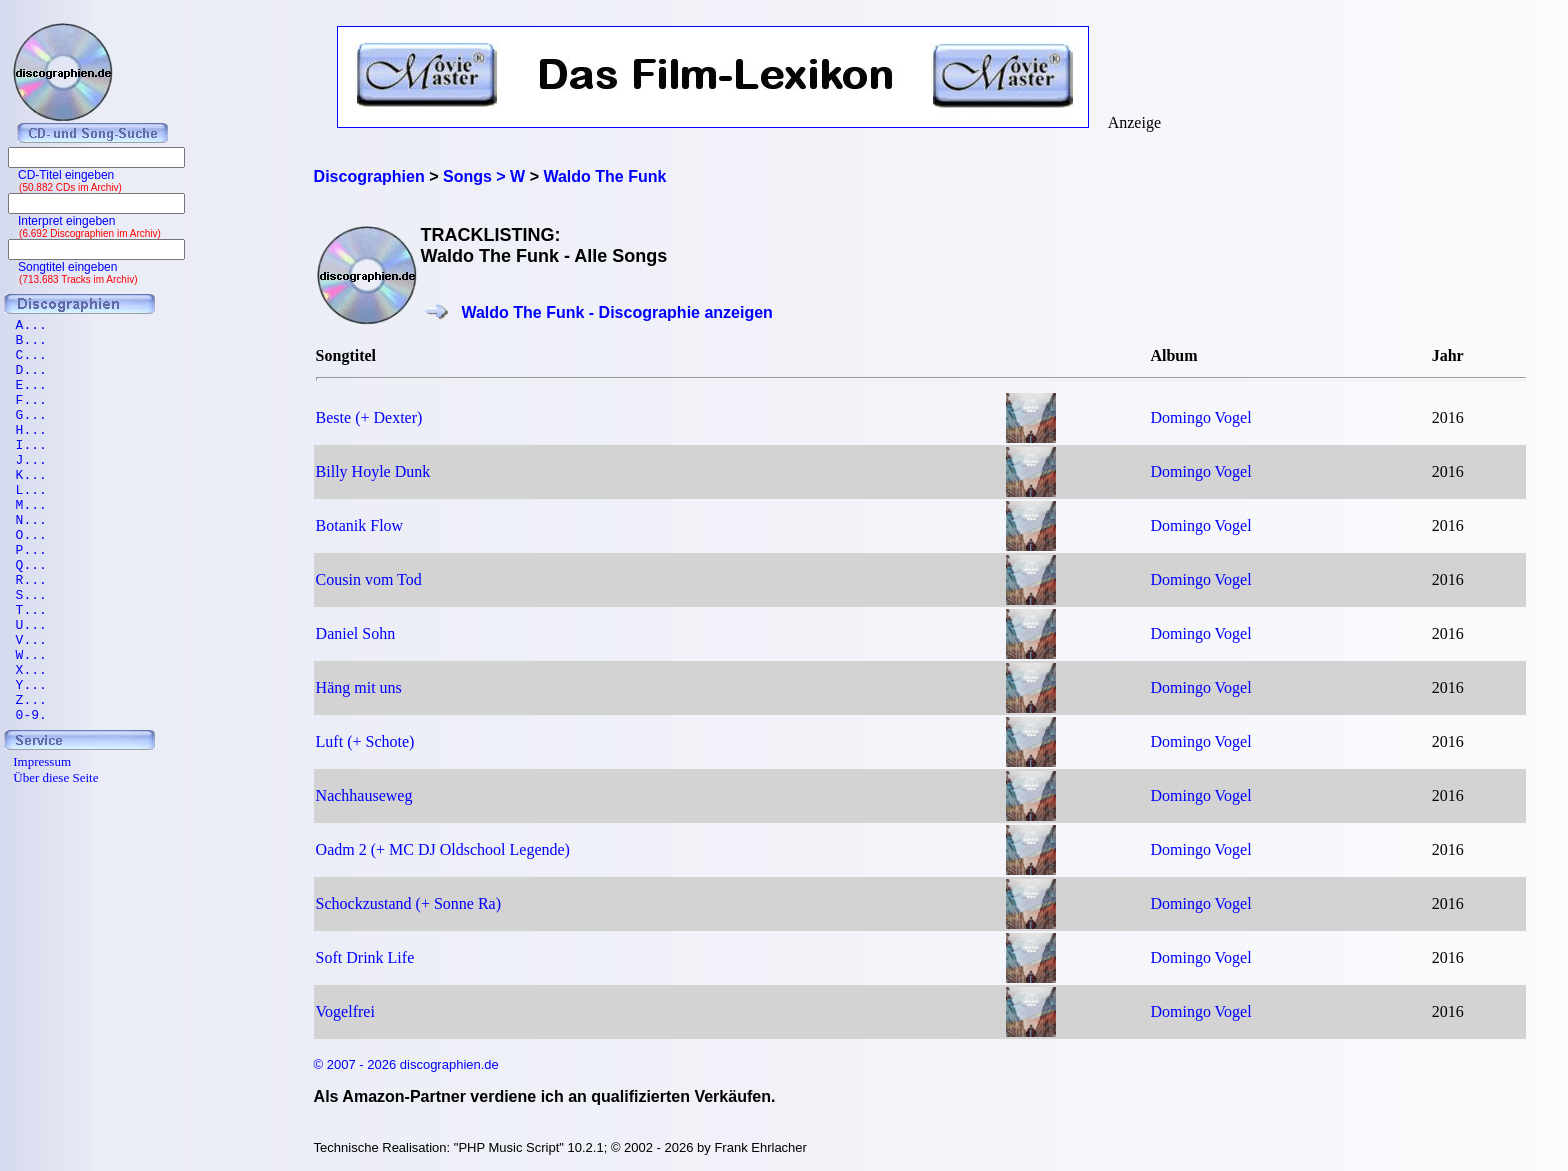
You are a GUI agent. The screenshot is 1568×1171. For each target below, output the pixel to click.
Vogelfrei (345, 1011)
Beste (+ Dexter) (369, 417)
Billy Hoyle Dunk (373, 471)
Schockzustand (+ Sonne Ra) (408, 903)
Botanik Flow (360, 525)
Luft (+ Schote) (365, 741)
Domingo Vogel (1200, 417)
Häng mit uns (359, 687)
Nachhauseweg (364, 795)
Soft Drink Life (365, 957)
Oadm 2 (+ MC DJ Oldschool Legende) (443, 849)
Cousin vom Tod (369, 579)
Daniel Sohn (356, 633)
